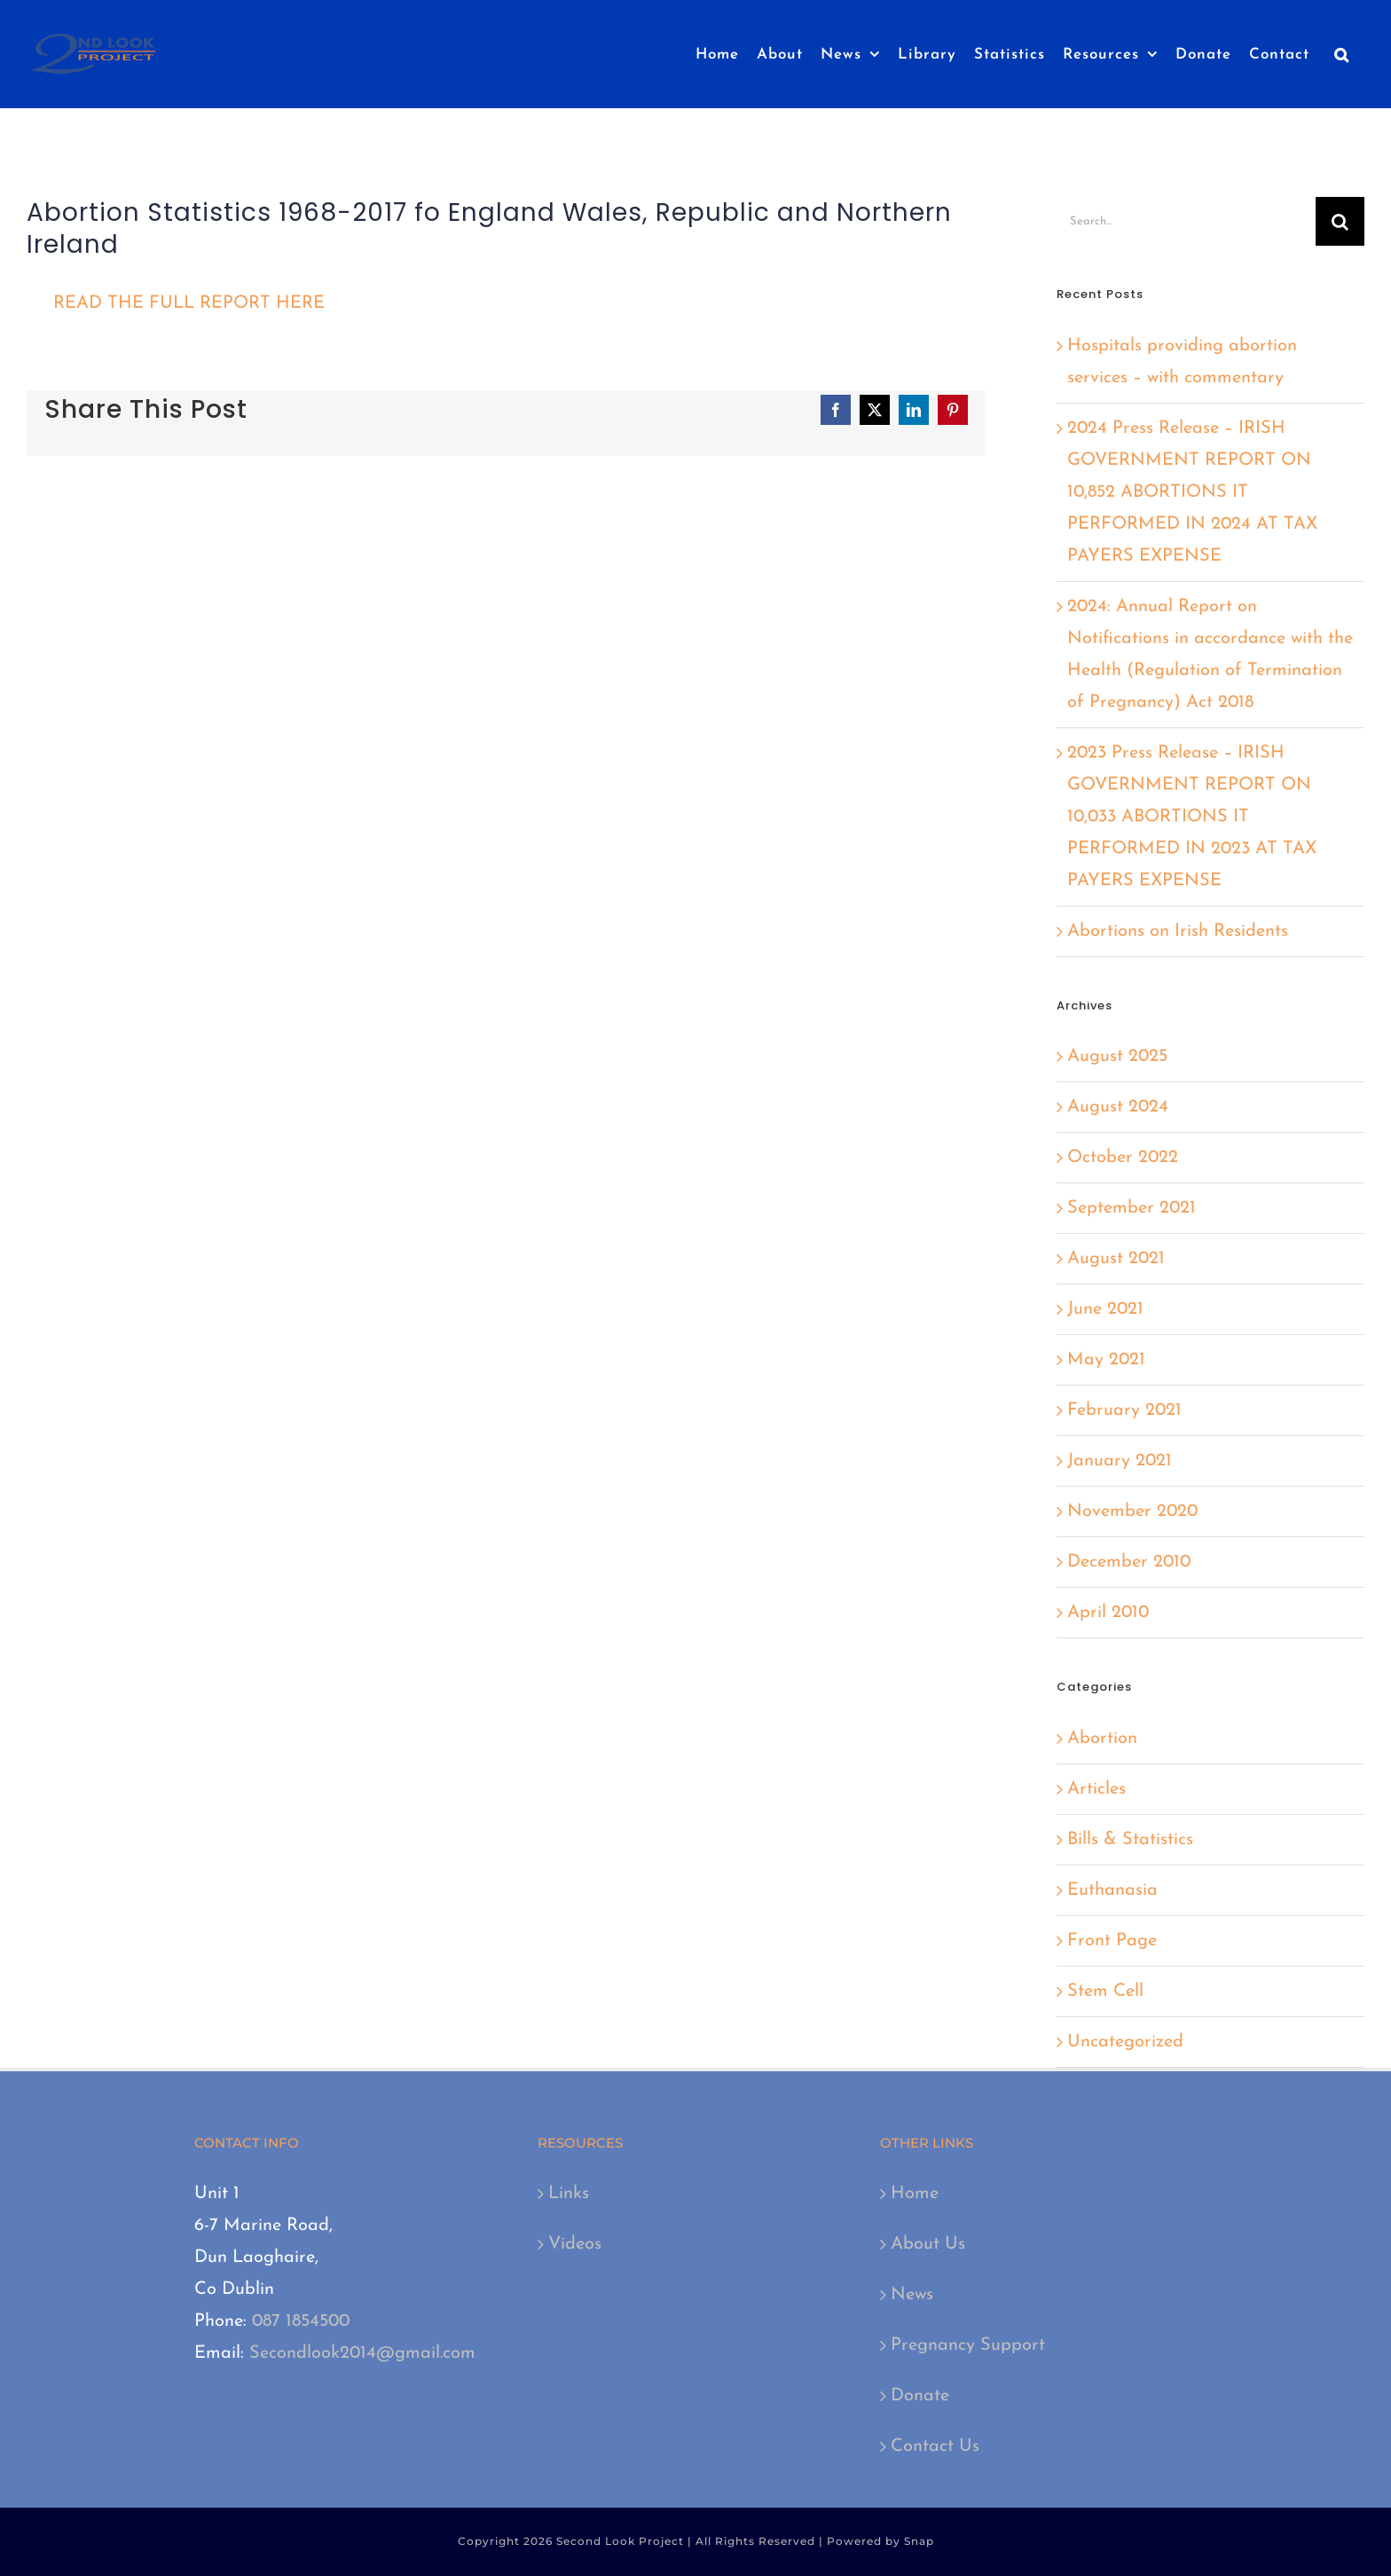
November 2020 (1132, 1511)
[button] (1341, 54)
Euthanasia (1112, 1890)
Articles (1096, 1789)
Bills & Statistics (1130, 1840)
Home (915, 2194)
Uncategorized (1125, 2042)
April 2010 (1108, 1613)
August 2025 (1117, 1056)
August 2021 (1116, 1259)
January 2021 (1119, 1461)
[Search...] (1186, 221)
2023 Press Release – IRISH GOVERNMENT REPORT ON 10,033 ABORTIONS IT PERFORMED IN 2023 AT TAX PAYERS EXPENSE (1191, 817)
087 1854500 (301, 2321)
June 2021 (1105, 1309)
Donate (920, 2396)
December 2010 (1129, 1562)
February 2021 (1124, 1410)
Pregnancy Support (968, 2345)
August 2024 (1117, 1107)
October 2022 (1122, 1157)
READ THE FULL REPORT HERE (189, 303)
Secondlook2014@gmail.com (362, 2353)
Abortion (1102, 1738)
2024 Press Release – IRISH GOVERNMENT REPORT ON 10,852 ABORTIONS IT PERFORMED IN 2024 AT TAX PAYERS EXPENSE (1192, 492)
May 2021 (1106, 1360)
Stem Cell (1105, 1991)
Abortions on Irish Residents (1177, 931)
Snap (919, 2541)
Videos (574, 2244)
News (912, 2295)
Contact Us (935, 2446)
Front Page (1112, 1941)
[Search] (1340, 221)
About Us (928, 2244)
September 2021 (1131, 1208)
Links (568, 2194)
